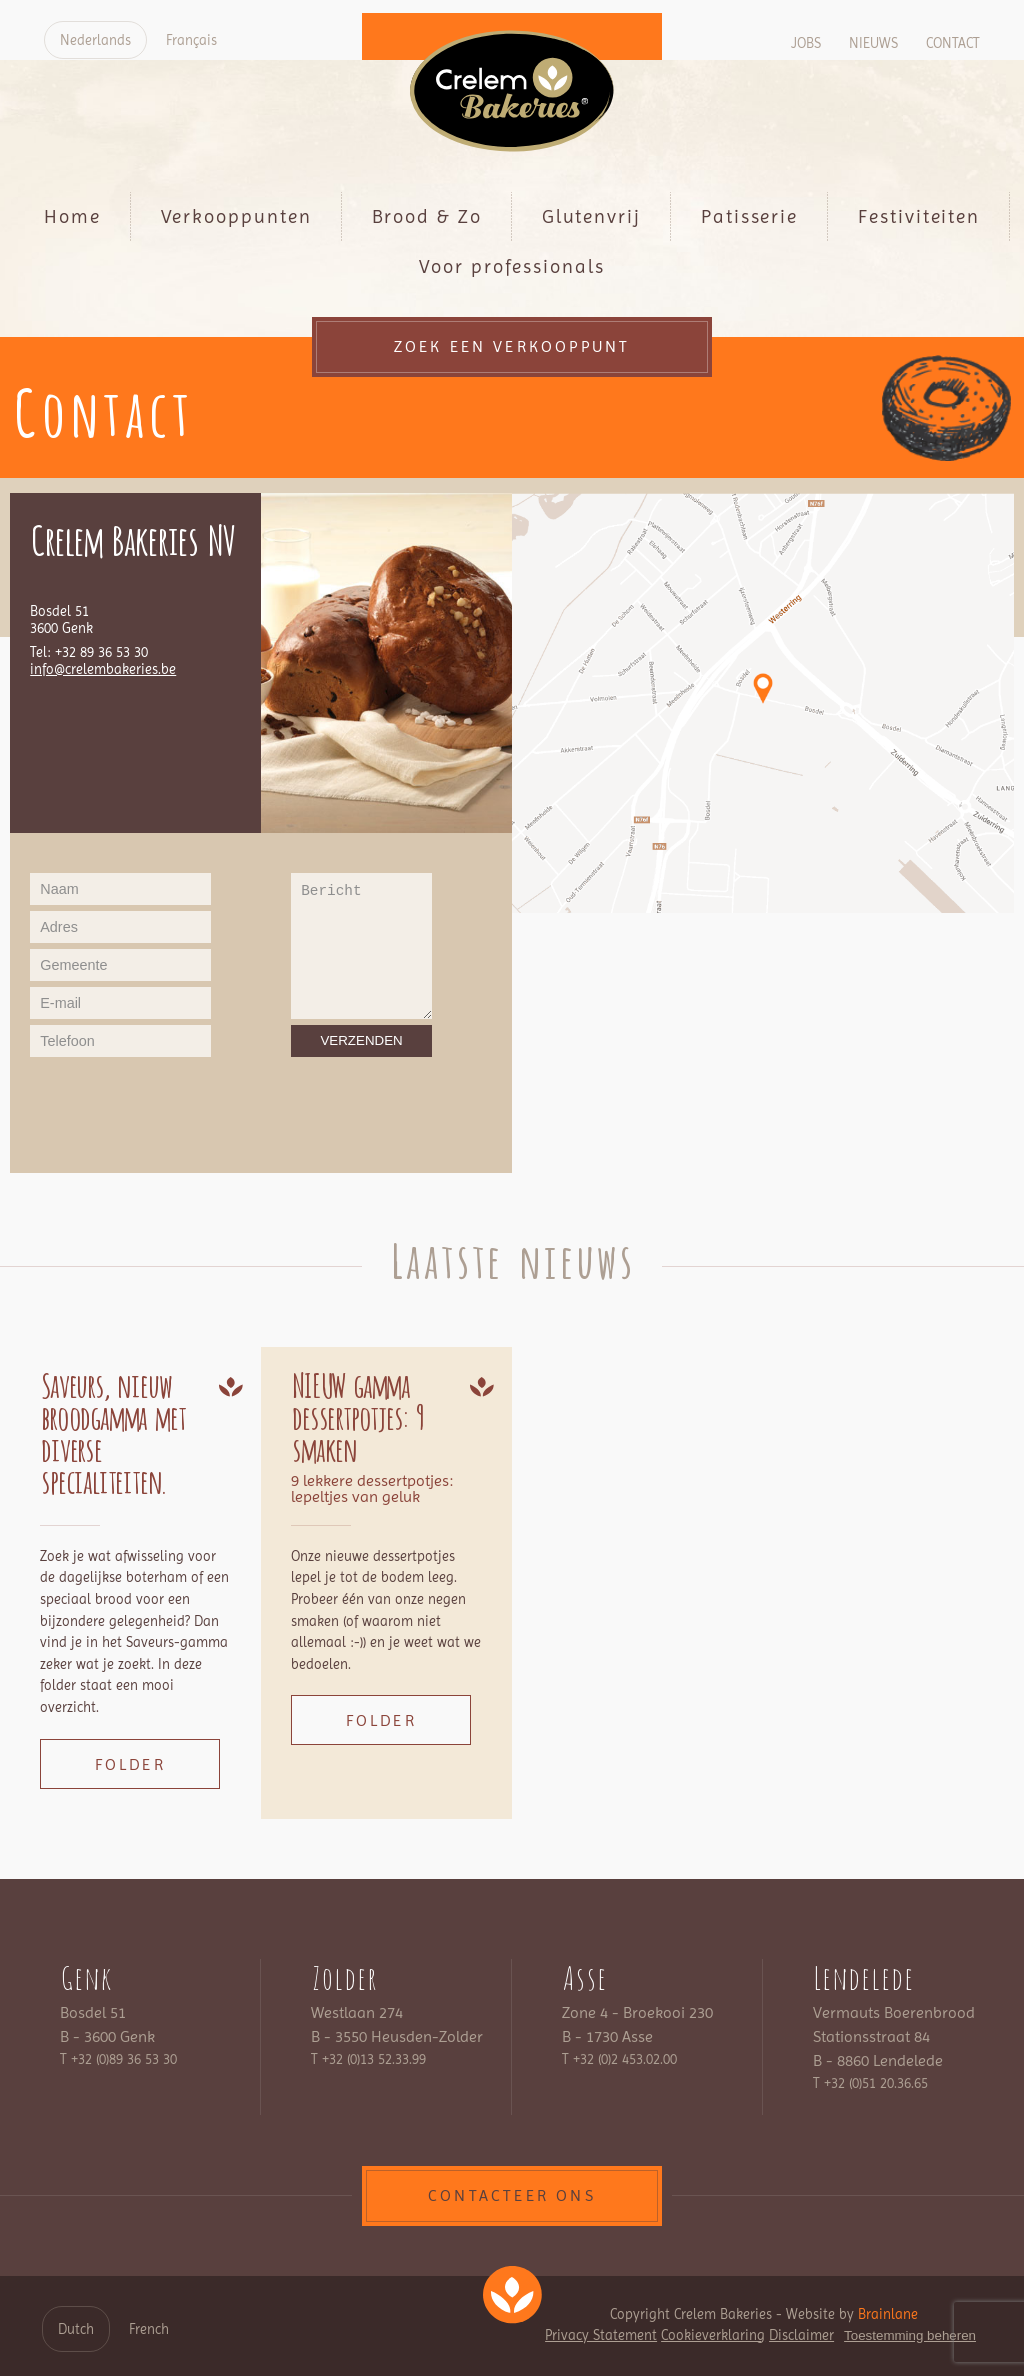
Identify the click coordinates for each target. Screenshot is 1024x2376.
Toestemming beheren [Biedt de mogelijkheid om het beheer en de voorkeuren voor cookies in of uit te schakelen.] (910, 2335)
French (149, 2329)
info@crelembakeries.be (103, 669)
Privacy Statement (601, 2335)
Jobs (806, 43)
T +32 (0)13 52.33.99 (368, 2059)
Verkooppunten (236, 216)
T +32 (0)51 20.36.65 (870, 2083)
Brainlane (888, 2314)
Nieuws (873, 43)
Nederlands (95, 40)
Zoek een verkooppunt (512, 346)
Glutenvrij (591, 216)
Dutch (76, 2329)
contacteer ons (512, 2195)
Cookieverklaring (713, 2335)
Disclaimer (801, 2335)
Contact (953, 43)
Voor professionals (512, 266)
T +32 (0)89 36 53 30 (118, 2059)
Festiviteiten (919, 216)
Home (72, 216)
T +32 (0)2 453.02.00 (619, 2059)
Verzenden (361, 1040)
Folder (130, 1764)
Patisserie (749, 216)
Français (191, 40)
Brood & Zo (427, 216)
